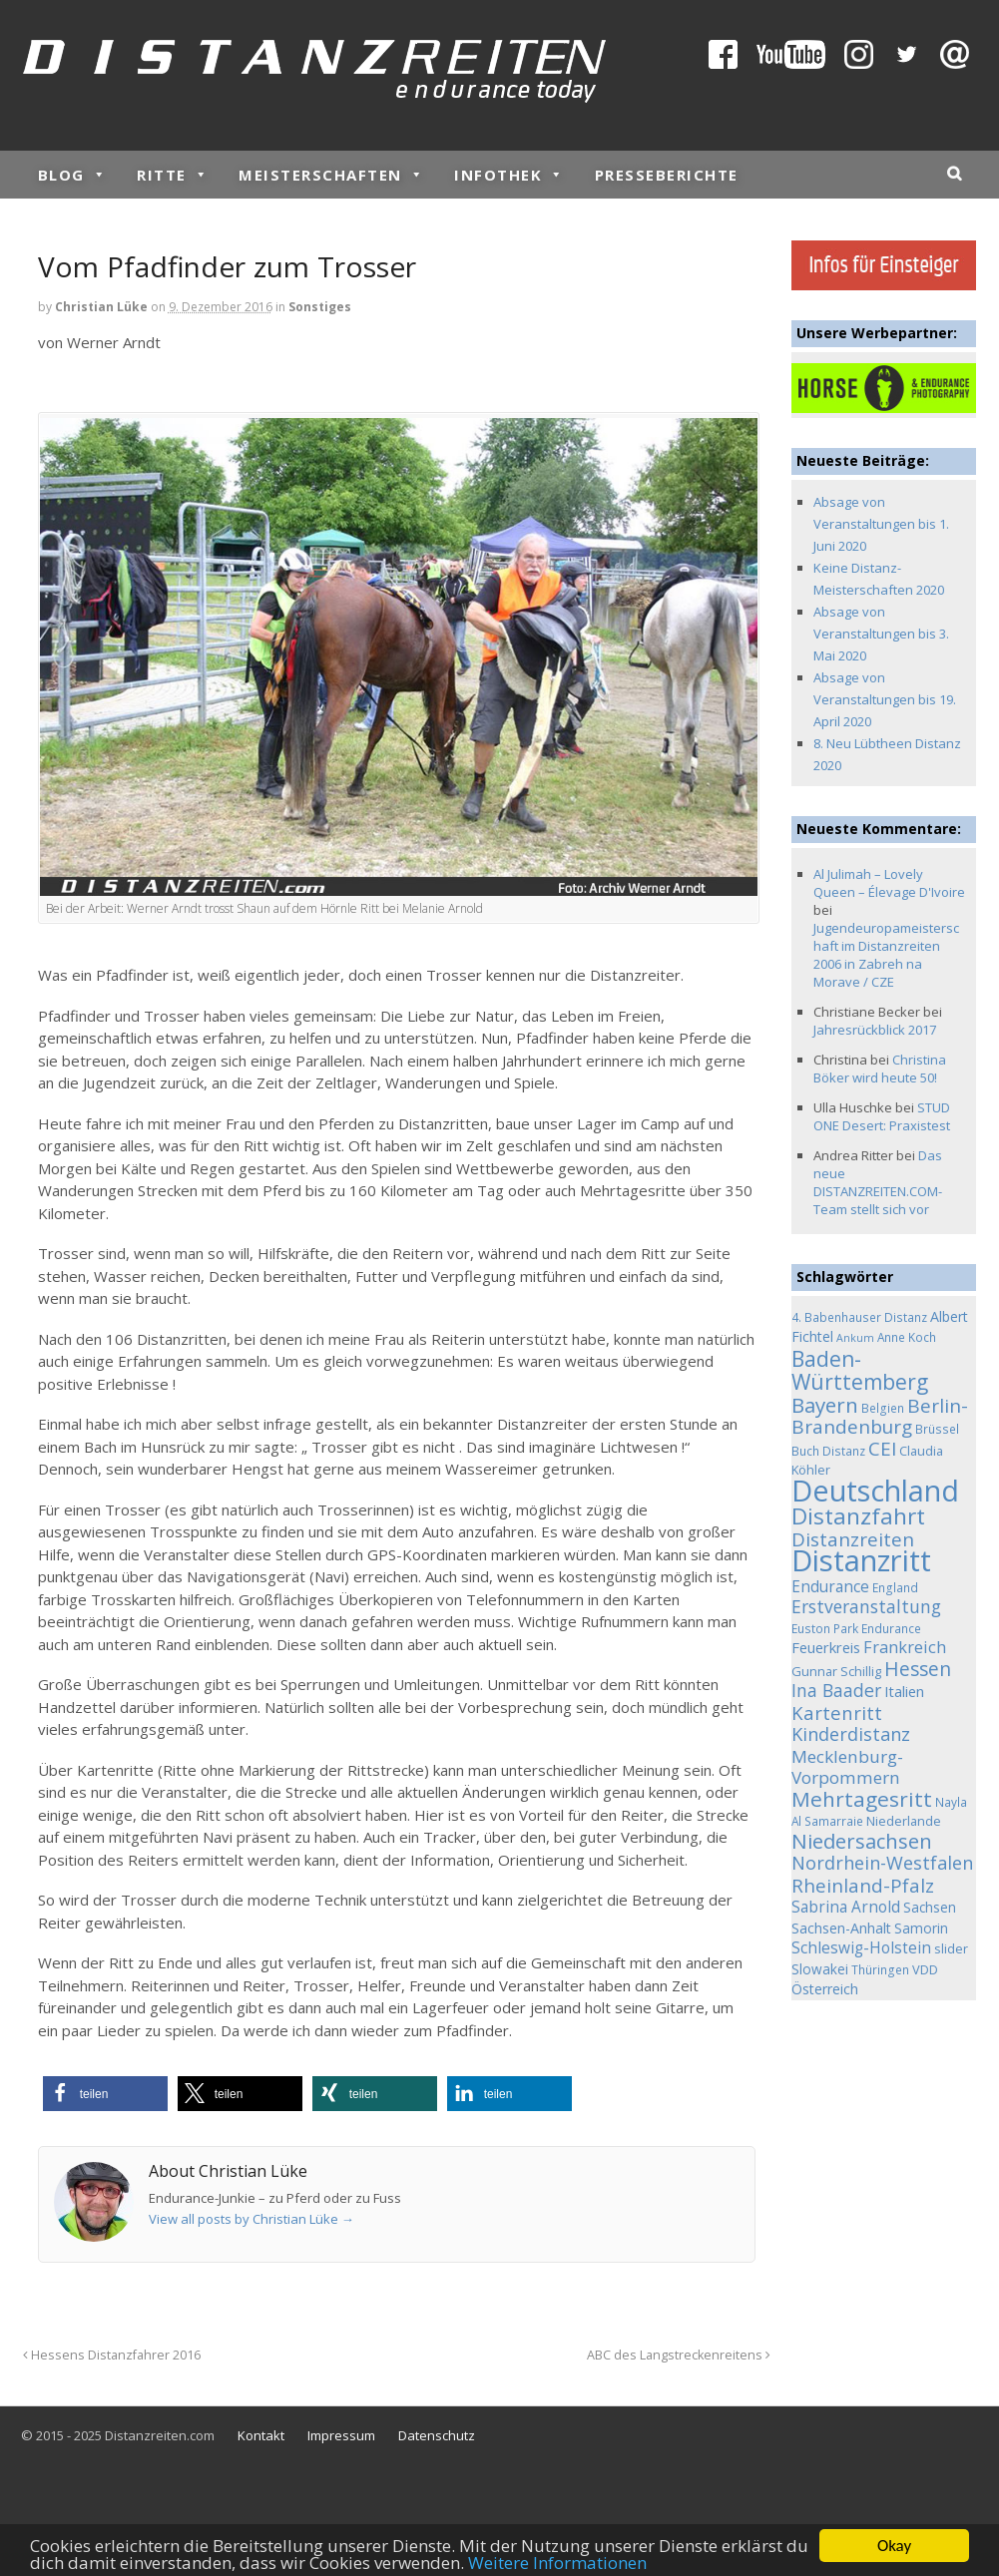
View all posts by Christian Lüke (251, 2219)
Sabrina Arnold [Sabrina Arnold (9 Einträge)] (845, 1907)
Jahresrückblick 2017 (874, 1030)
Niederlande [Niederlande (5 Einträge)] (903, 1821)
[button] (105, 2093)
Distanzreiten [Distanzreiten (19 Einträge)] (852, 1539)
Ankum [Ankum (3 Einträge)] (855, 1338)
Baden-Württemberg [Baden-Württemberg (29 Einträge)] (859, 1370)
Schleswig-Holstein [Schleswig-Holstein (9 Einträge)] (861, 1947)
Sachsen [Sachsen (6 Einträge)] (929, 1907)
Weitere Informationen (557, 2563)
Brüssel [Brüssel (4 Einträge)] (937, 1429)
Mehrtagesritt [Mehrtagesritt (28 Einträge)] (861, 1799)
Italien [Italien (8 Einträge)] (904, 1691)
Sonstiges (319, 306)
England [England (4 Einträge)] (895, 1587)
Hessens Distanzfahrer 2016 (112, 2355)
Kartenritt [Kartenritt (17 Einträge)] (836, 1712)
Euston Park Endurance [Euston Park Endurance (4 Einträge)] (856, 1628)
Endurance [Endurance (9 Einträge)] (830, 1586)
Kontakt (261, 2435)
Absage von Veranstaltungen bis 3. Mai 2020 (881, 633)
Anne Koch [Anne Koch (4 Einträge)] (906, 1337)
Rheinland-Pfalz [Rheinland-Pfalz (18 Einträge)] (862, 1885)
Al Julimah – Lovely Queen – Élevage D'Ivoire (889, 883)
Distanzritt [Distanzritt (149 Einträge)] (861, 1560)
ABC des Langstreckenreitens (678, 2355)
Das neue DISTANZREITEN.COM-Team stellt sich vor (877, 1182)
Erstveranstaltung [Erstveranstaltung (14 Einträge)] (866, 1606)
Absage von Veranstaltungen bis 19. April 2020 (884, 699)
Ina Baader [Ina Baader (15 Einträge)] (836, 1690)
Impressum (341, 2435)
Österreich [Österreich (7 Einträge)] (824, 1988)
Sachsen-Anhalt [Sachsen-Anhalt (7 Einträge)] (841, 1928)
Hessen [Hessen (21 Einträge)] (917, 1668)
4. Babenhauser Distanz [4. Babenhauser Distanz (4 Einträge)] (859, 1317)
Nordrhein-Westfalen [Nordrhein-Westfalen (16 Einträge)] (882, 1863)
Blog (73, 175)
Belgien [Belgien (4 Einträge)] (882, 1408)
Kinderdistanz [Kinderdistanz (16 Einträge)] (850, 1734)
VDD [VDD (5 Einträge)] (925, 1969)
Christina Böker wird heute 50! (879, 1068)
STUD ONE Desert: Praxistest (881, 1116)
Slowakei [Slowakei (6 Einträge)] (819, 1968)
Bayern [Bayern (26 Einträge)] (824, 1405)
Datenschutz (436, 2435)
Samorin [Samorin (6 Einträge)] (921, 1928)
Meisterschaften (331, 175)
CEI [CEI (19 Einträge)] (882, 1449)
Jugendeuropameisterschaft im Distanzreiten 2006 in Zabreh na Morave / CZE (886, 955)
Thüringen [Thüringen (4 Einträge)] (880, 1969)
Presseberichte (667, 175)
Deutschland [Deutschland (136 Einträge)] (875, 1490)
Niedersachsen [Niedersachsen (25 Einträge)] (861, 1841)
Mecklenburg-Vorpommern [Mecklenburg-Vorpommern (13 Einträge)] (847, 1767)
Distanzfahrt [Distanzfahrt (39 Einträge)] (858, 1516)
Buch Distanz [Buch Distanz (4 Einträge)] (828, 1451)
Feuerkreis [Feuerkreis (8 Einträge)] (825, 1647)
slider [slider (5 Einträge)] (951, 1948)
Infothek (509, 175)
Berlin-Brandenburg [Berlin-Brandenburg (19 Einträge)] (879, 1417)
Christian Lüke (101, 306)
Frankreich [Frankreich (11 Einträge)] (904, 1647)
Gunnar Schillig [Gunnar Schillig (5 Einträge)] (836, 1671)
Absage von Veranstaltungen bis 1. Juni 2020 (881, 524)
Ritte (173, 175)
